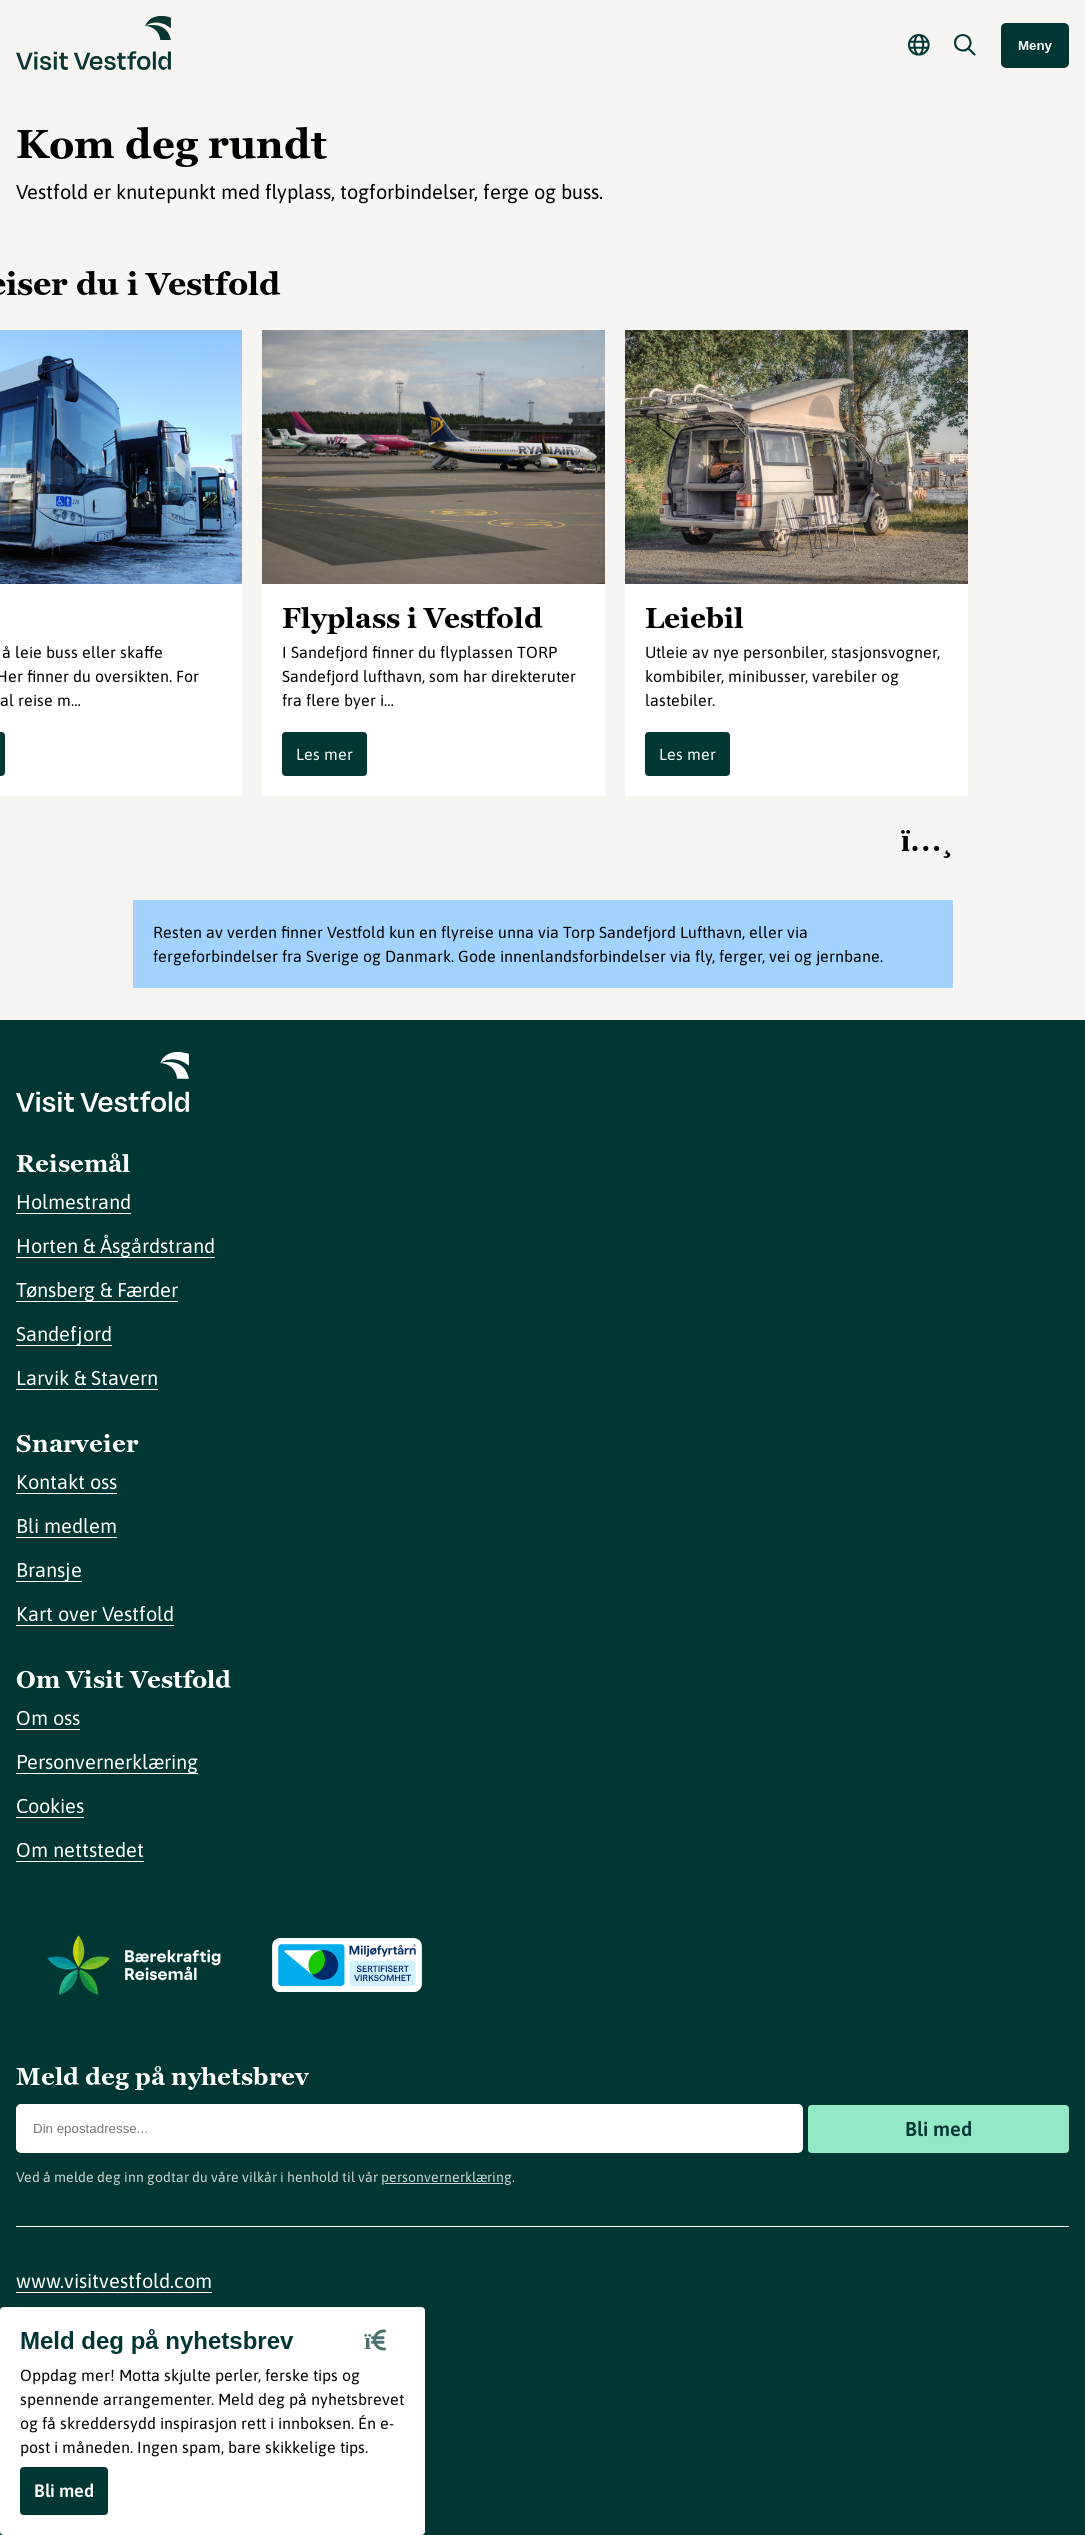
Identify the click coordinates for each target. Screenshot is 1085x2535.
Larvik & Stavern (87, 1377)
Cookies (50, 1805)
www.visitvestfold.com (114, 2280)
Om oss (48, 1717)
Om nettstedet (80, 1849)
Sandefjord (64, 1333)
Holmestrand (73, 1201)
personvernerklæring (446, 2177)
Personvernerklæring (107, 1761)
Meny (1035, 45)
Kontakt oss (66, 1481)
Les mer (324, 754)
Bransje (49, 1569)
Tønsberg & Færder (97, 1289)
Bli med (938, 2128)
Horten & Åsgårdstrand (115, 1245)
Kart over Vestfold (95, 1613)
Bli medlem (66, 1525)
